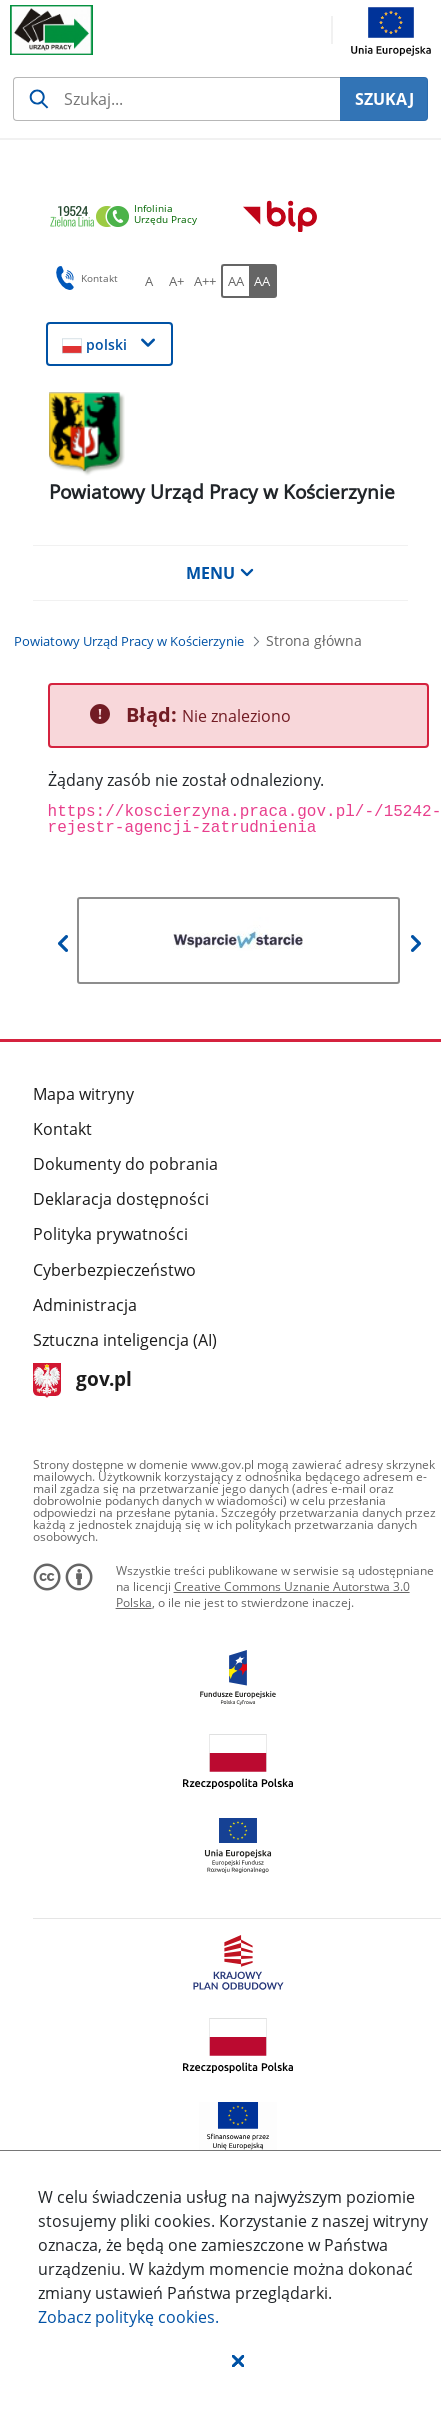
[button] (238, 2360)
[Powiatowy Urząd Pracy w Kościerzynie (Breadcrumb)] (129, 641)
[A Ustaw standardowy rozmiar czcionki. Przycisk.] (149, 281)
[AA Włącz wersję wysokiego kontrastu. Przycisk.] (263, 281)
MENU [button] (220, 573)
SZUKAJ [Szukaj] (384, 99)
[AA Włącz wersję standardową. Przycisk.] (235, 281)
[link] (129, 217)
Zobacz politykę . (128, 2317)
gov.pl (82, 1380)
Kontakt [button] (83, 278)
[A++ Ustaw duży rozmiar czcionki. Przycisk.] (205, 281)
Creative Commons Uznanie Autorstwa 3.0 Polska (263, 1594)
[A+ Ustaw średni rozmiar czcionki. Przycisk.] (177, 281)
